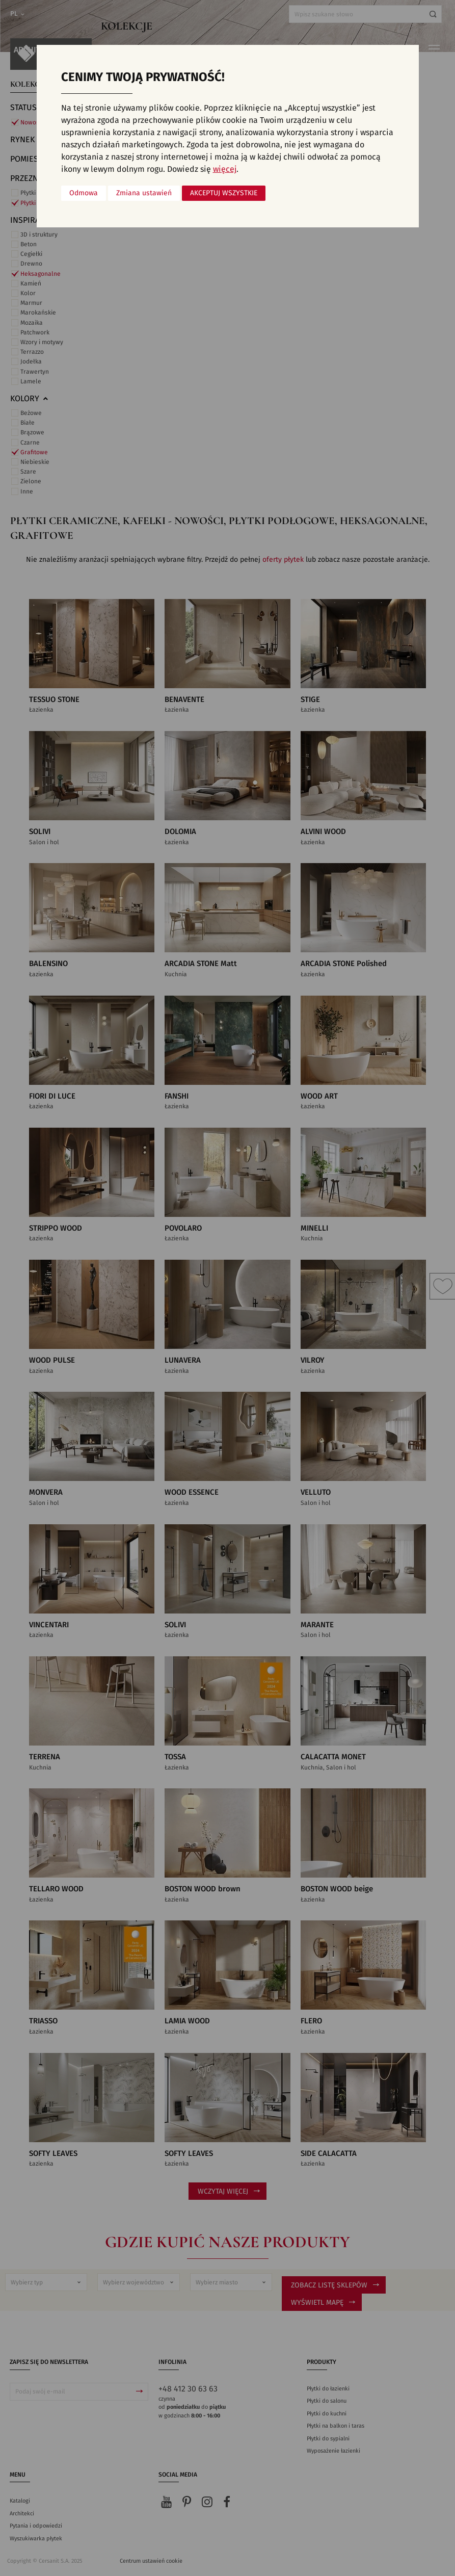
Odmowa (83, 193)
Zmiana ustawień (144, 193)
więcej (224, 169)
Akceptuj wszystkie (223, 193)
